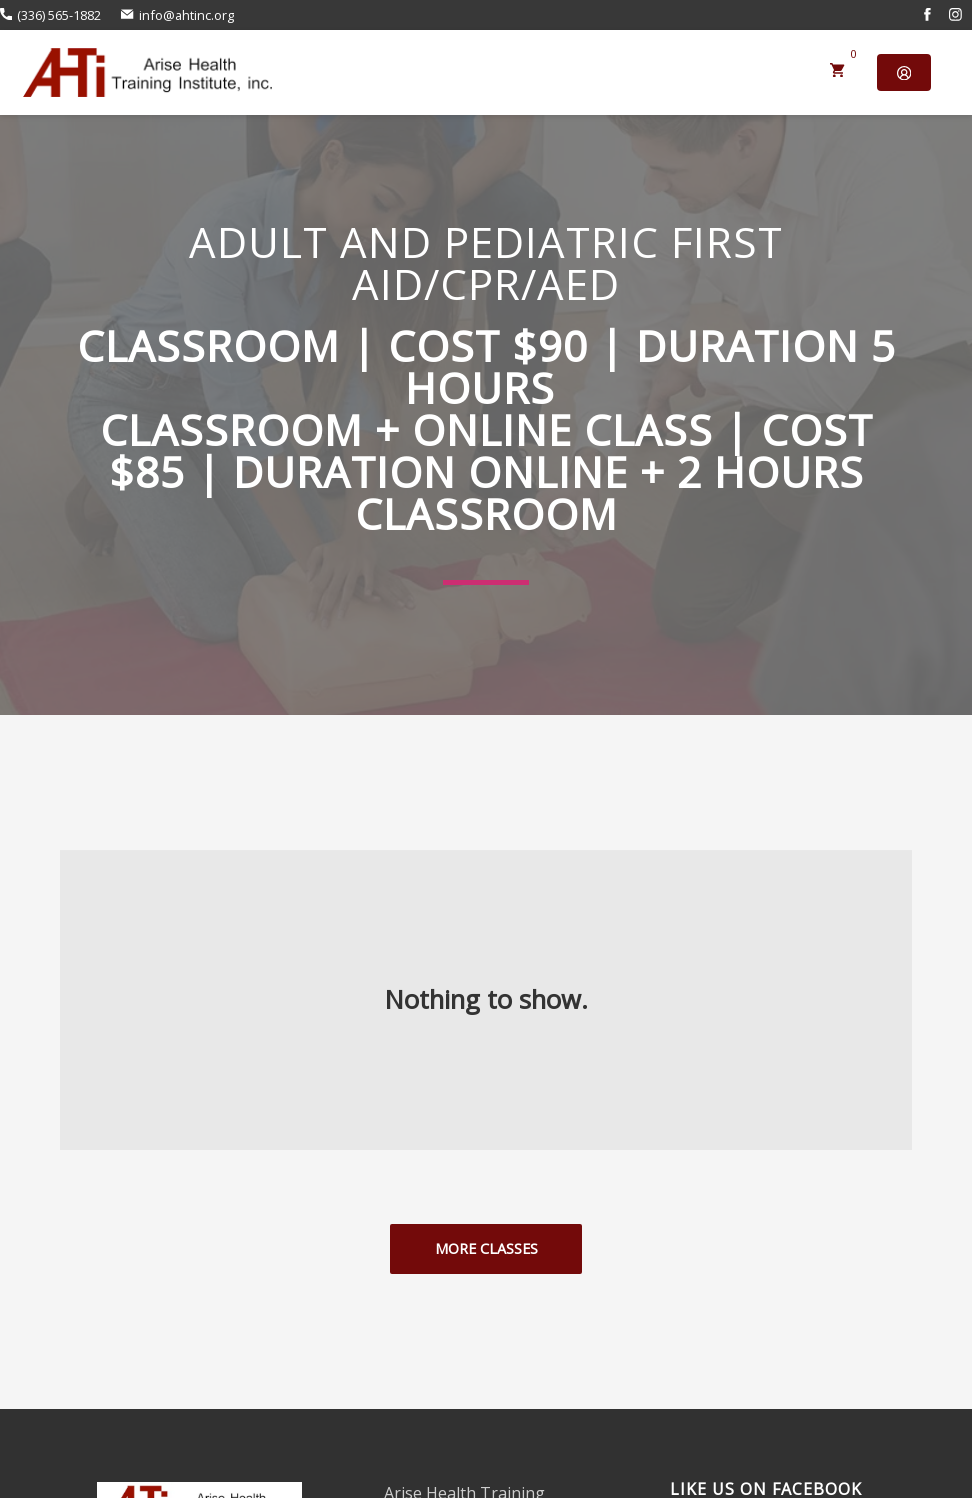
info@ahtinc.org (177, 15)
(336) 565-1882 (50, 15)
